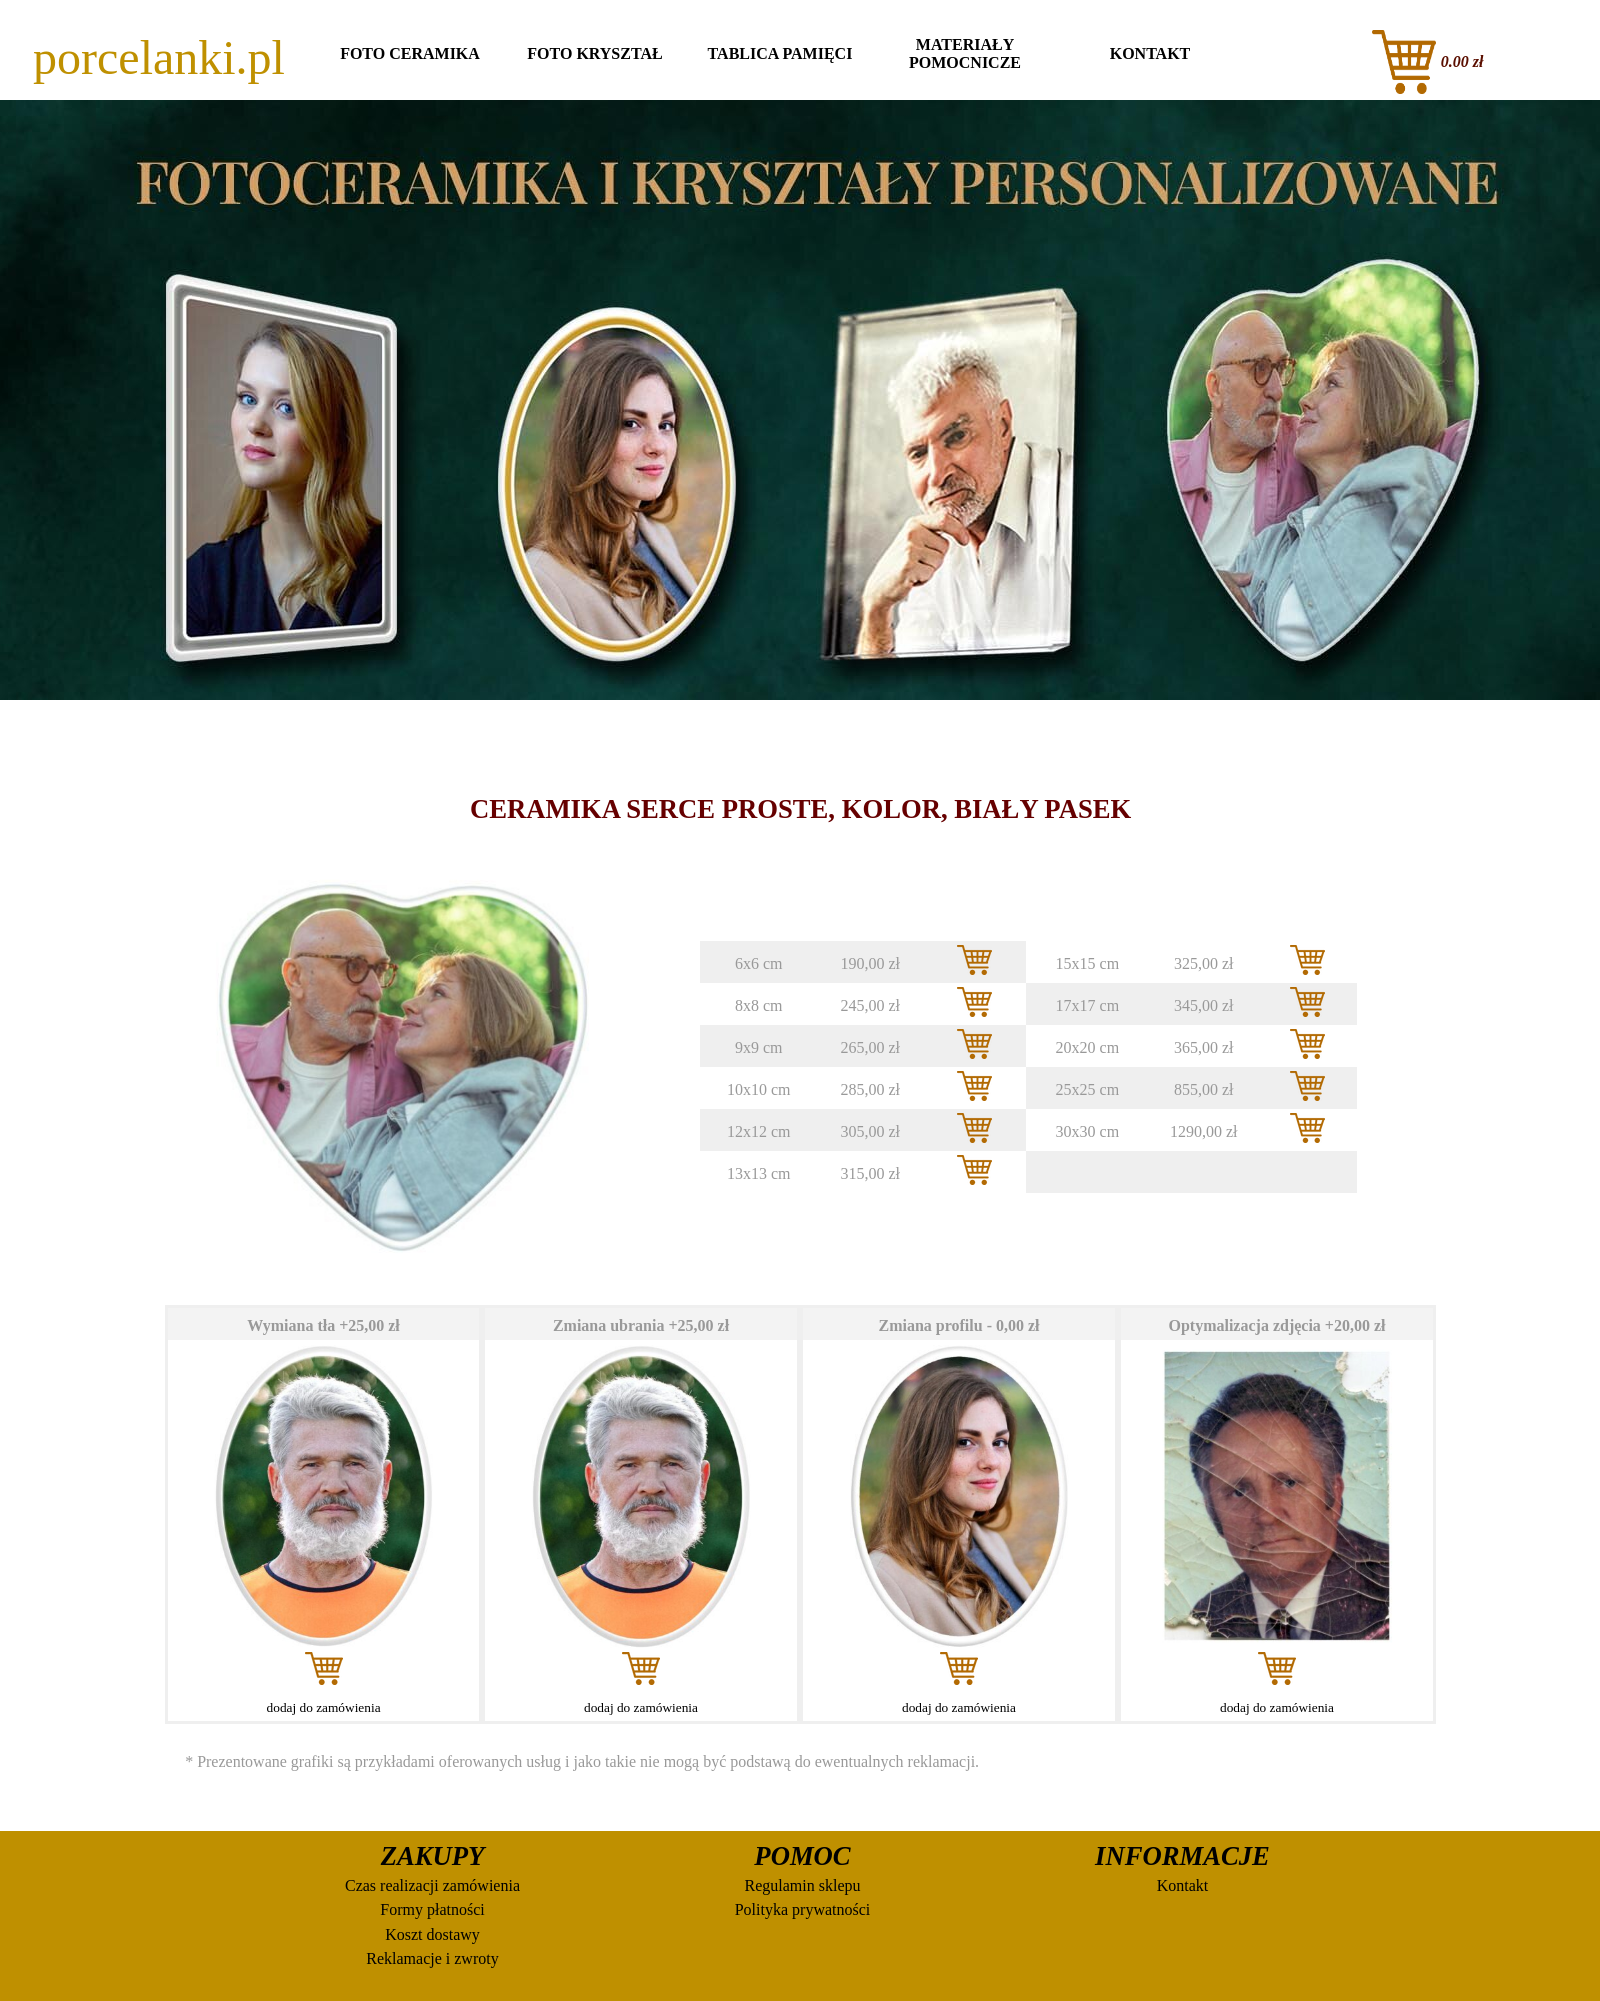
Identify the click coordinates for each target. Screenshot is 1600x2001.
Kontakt (1183, 1885)
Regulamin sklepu (803, 1885)
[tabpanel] (800, 777)
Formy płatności (432, 1909)
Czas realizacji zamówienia (432, 1885)
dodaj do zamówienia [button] (324, 1707)
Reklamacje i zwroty (432, 1958)
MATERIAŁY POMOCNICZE (965, 53)
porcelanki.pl (159, 57)
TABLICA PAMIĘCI (780, 53)
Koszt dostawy (432, 1934)
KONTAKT (1150, 53)
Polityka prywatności (803, 1909)
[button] (974, 962)
